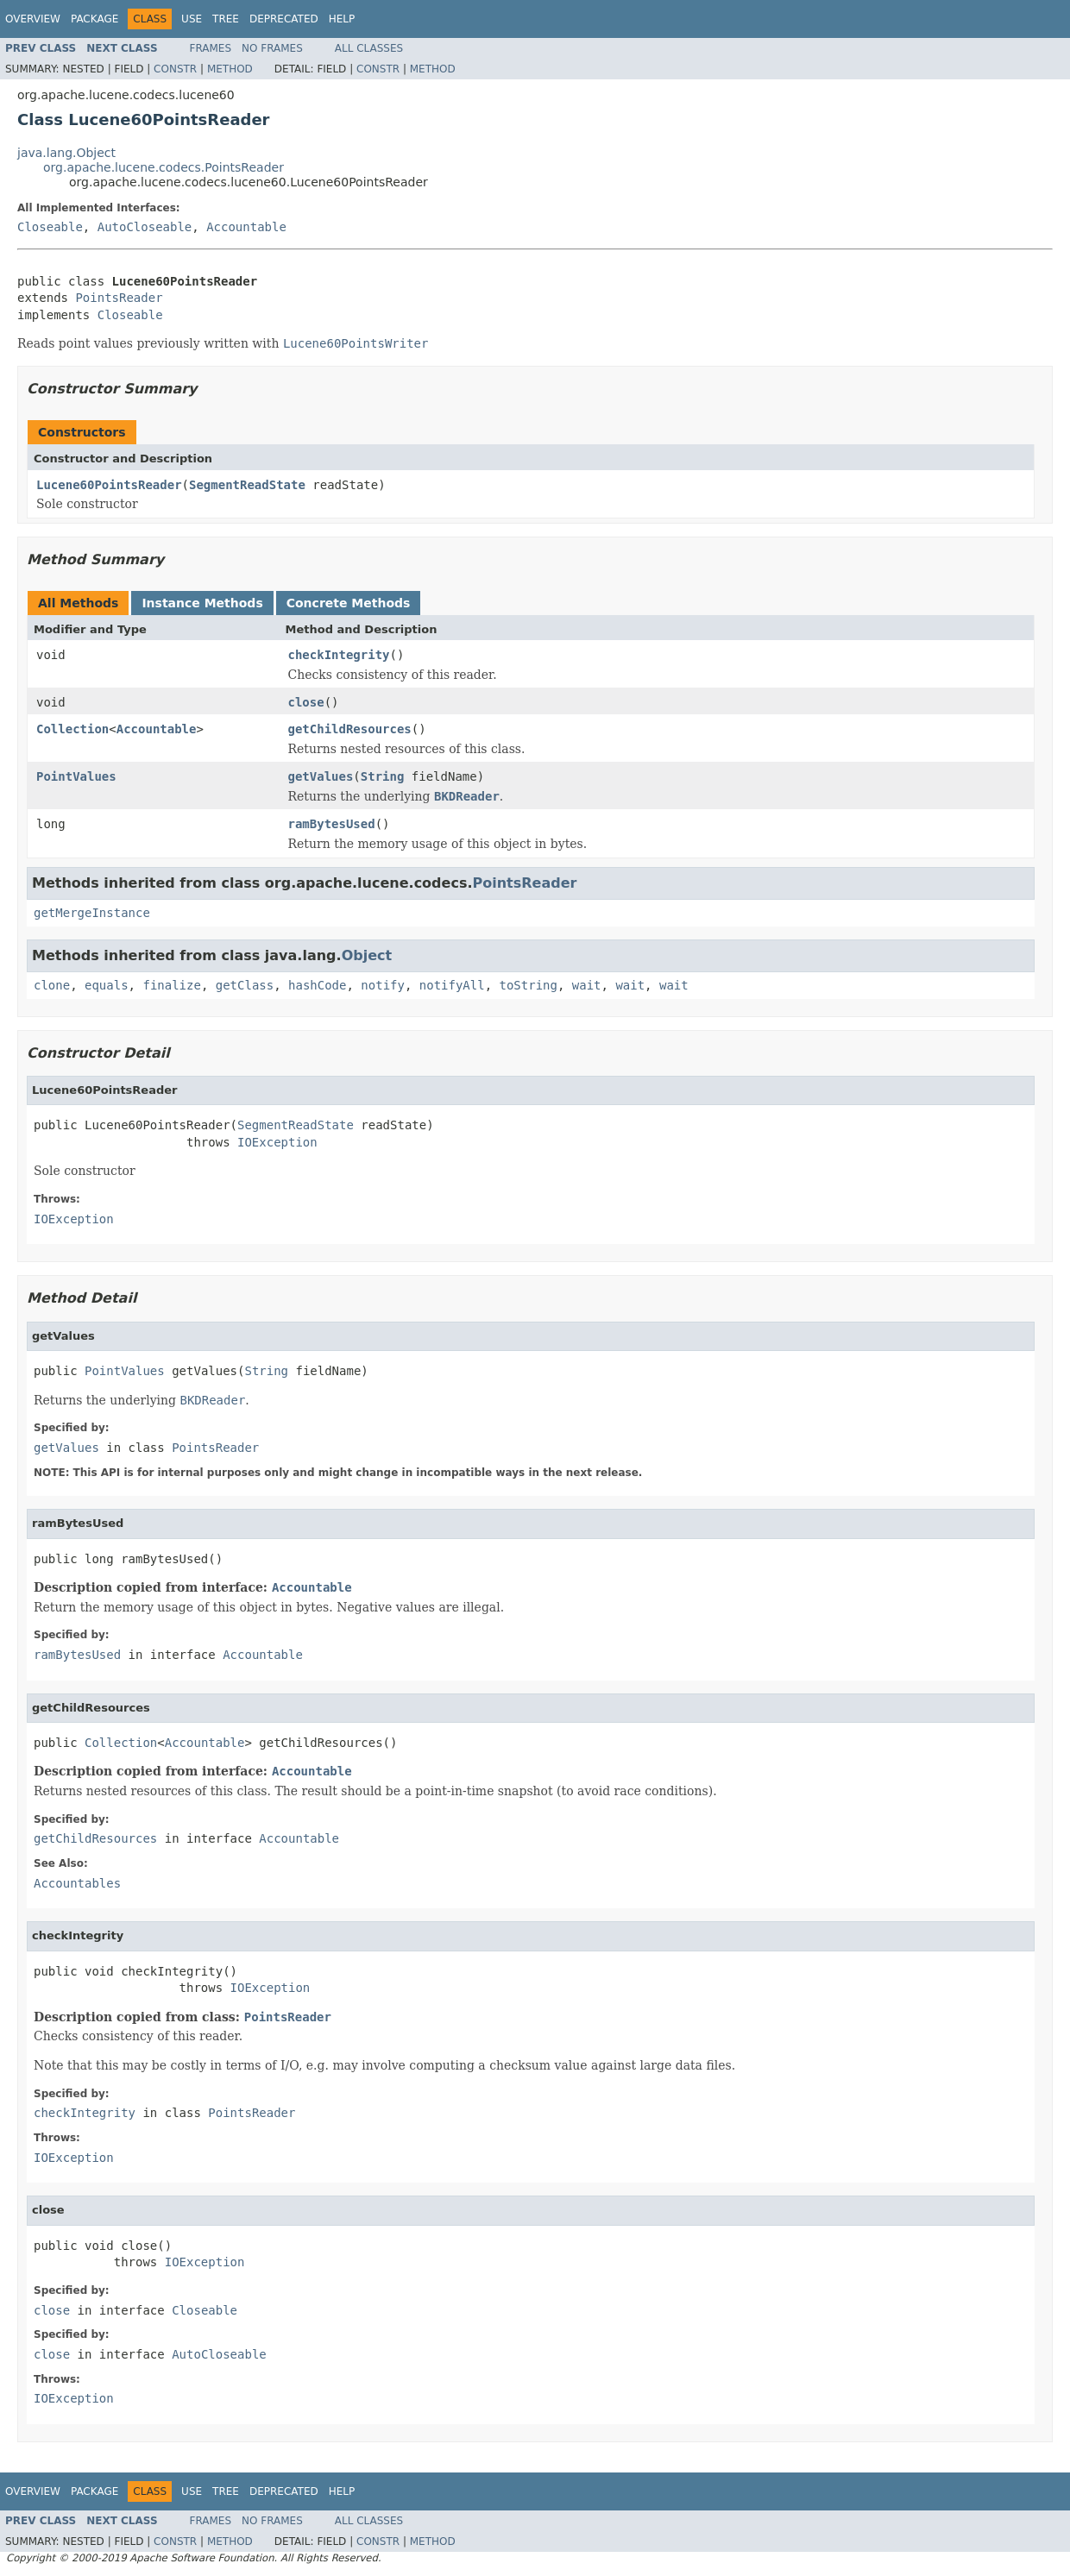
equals (107, 985)
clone (52, 985)
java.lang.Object (66, 153)
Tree (225, 19)
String (383, 776)
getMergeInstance (92, 913)
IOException (277, 1142)
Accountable (246, 227)
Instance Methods (202, 603)
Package (94, 19)
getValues (321, 776)
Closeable (50, 227)
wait (586, 985)
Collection (72, 729)
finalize (171, 985)
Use (191, 19)
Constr (175, 69)
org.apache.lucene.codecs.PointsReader (163, 167)
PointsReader (118, 298)
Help (342, 19)
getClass (245, 985)
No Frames (272, 48)
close (306, 702)
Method (230, 69)
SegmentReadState (247, 485)
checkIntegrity (339, 655)
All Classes (369, 48)
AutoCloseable (145, 227)
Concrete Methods (348, 603)
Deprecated (283, 19)
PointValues (76, 776)
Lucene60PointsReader (109, 485)
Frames (211, 48)
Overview (32, 19)
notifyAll (452, 985)
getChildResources (350, 729)
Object (367, 955)
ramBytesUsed (331, 824)
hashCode (317, 985)
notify (383, 985)
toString (528, 985)
